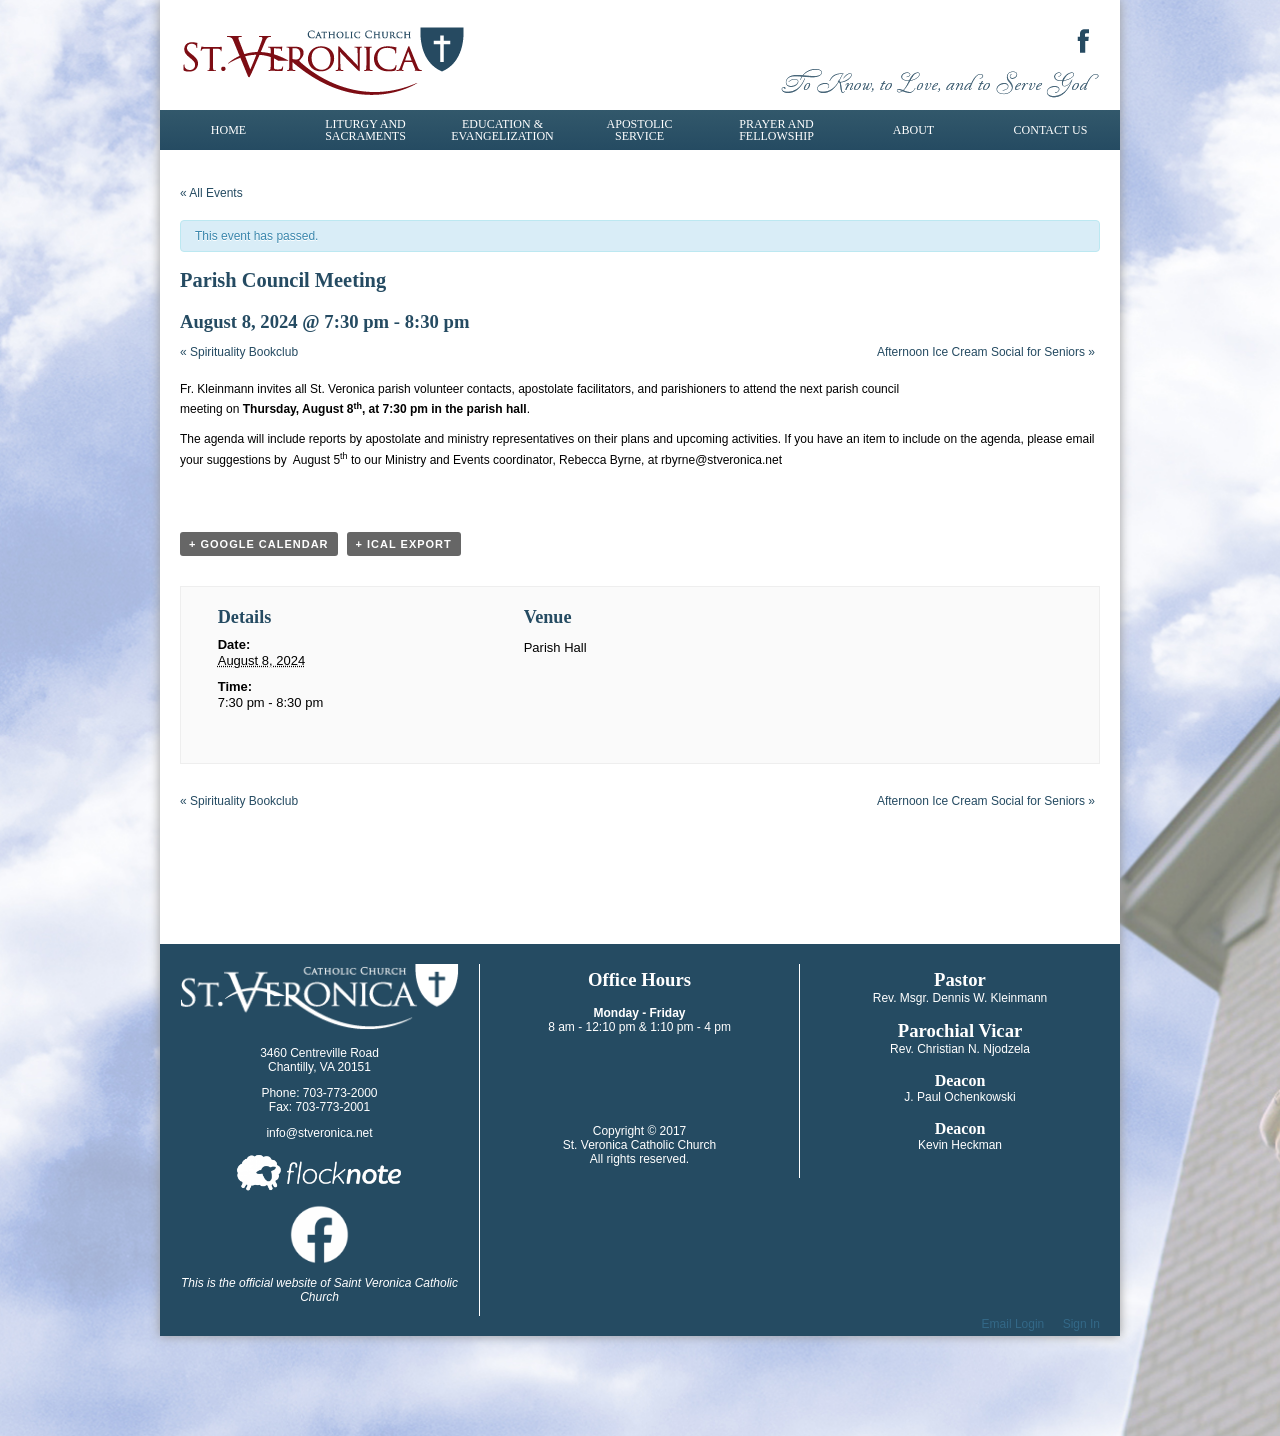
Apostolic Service (640, 130)
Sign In (1081, 1324)
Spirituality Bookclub (239, 352)
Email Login (1013, 1324)
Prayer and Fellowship (776, 130)
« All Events (211, 193)
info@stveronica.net (319, 1133)
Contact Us (1051, 130)
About (913, 130)
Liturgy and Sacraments (365, 130)
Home (228, 130)
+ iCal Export (404, 544)
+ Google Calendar (259, 544)
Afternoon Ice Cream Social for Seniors (986, 352)
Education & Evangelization (502, 130)
